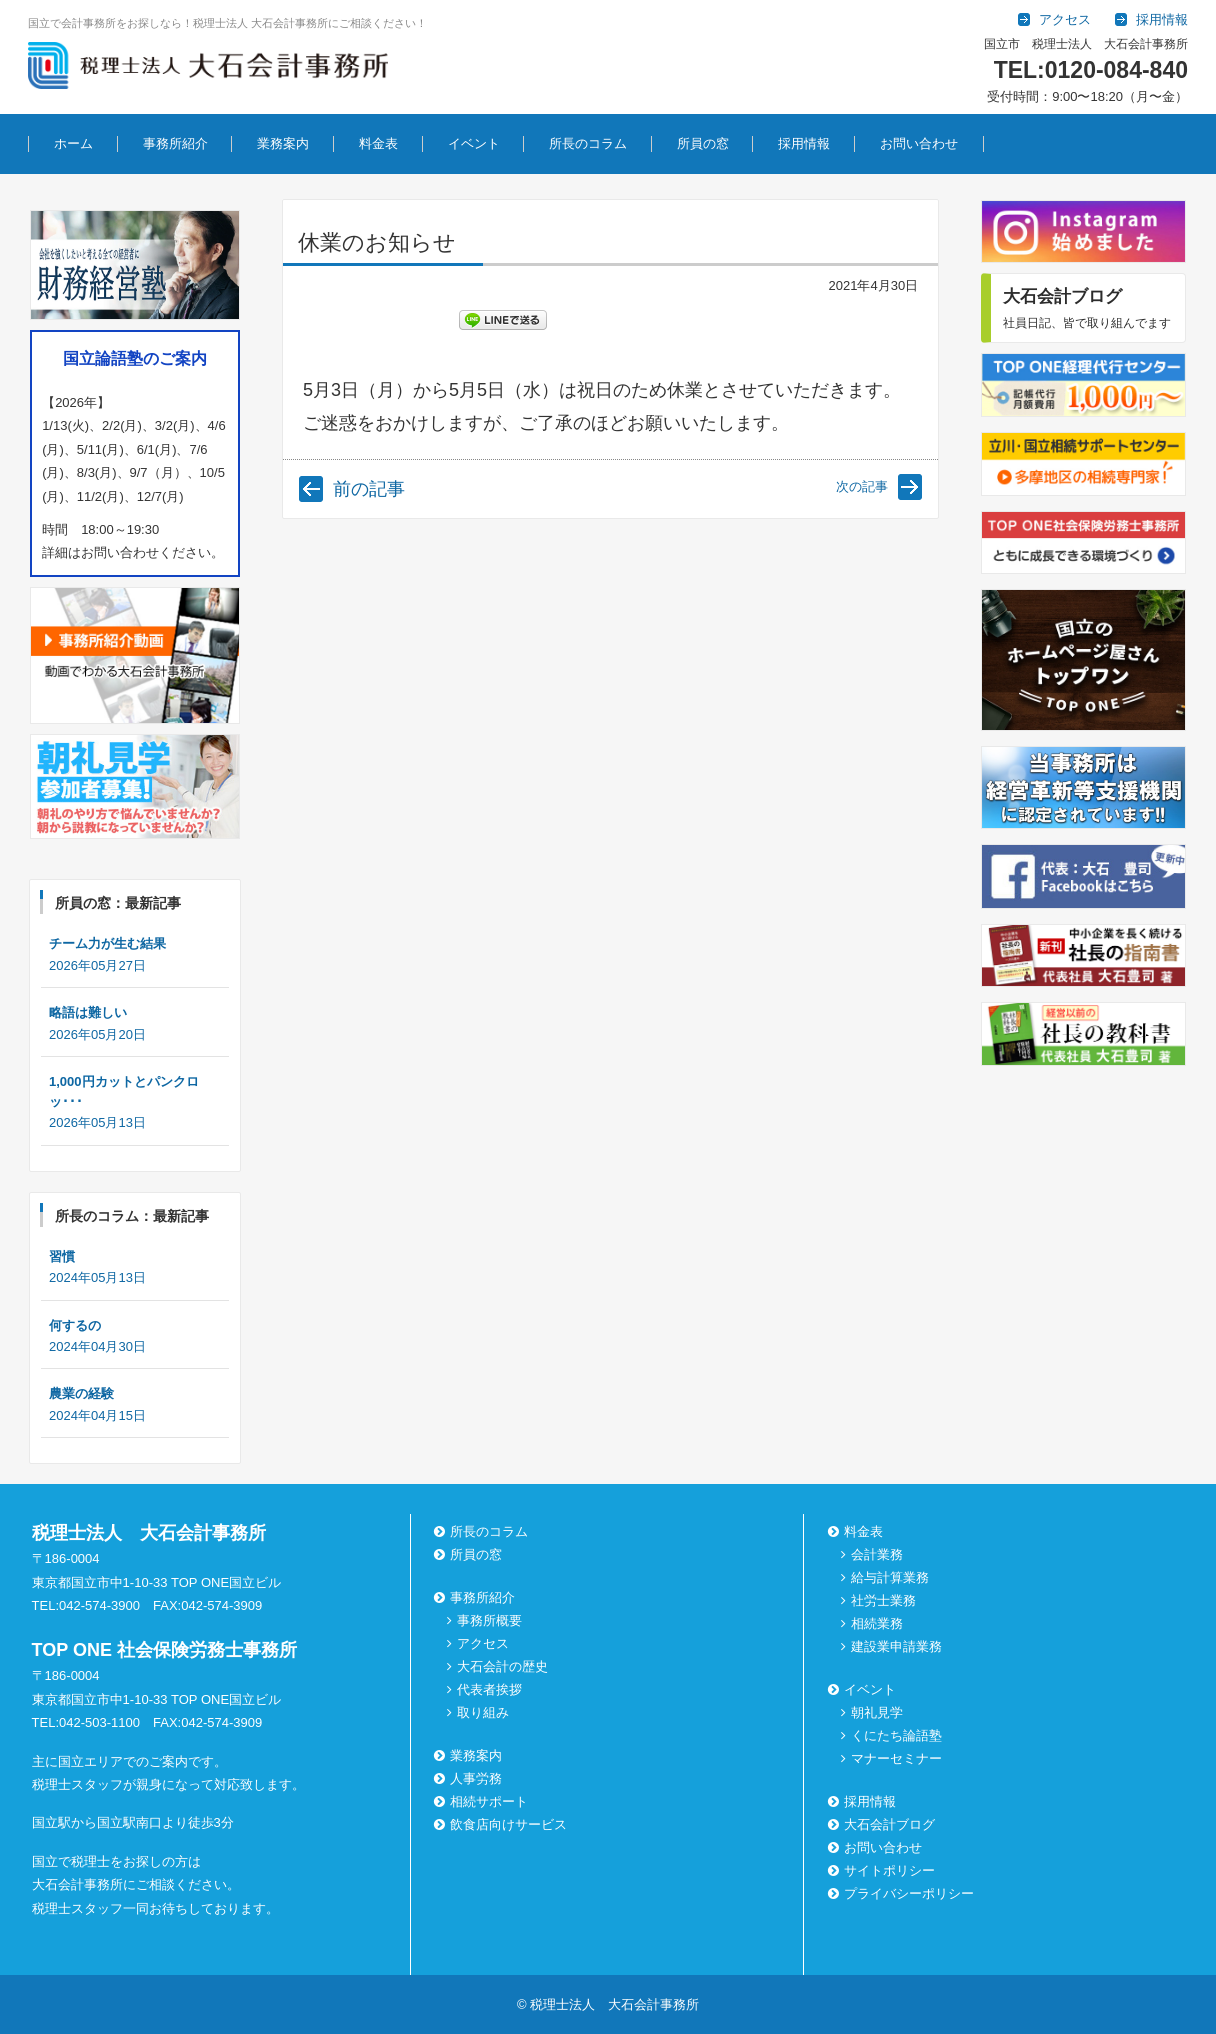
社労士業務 (882, 1600)
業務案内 (283, 143)
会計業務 (876, 1554)
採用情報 (804, 143)
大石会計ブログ (882, 1824)
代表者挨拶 (489, 1689)
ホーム (73, 143)
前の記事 (369, 489)
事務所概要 (489, 1620)
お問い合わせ (919, 143)
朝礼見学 (876, 1712)
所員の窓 (703, 143)
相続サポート (483, 1801)
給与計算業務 (889, 1577)
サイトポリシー (882, 1870)
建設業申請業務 (895, 1646)
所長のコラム (588, 143)
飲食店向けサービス (502, 1824)
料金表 (378, 143)
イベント (474, 143)
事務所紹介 (175, 143)
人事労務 (470, 1778)
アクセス (483, 1643)
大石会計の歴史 (502, 1666)
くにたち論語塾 (895, 1735)
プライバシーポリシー (902, 1893)
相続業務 (876, 1623)
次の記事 (862, 486)
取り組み (483, 1712)
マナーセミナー (895, 1758)
